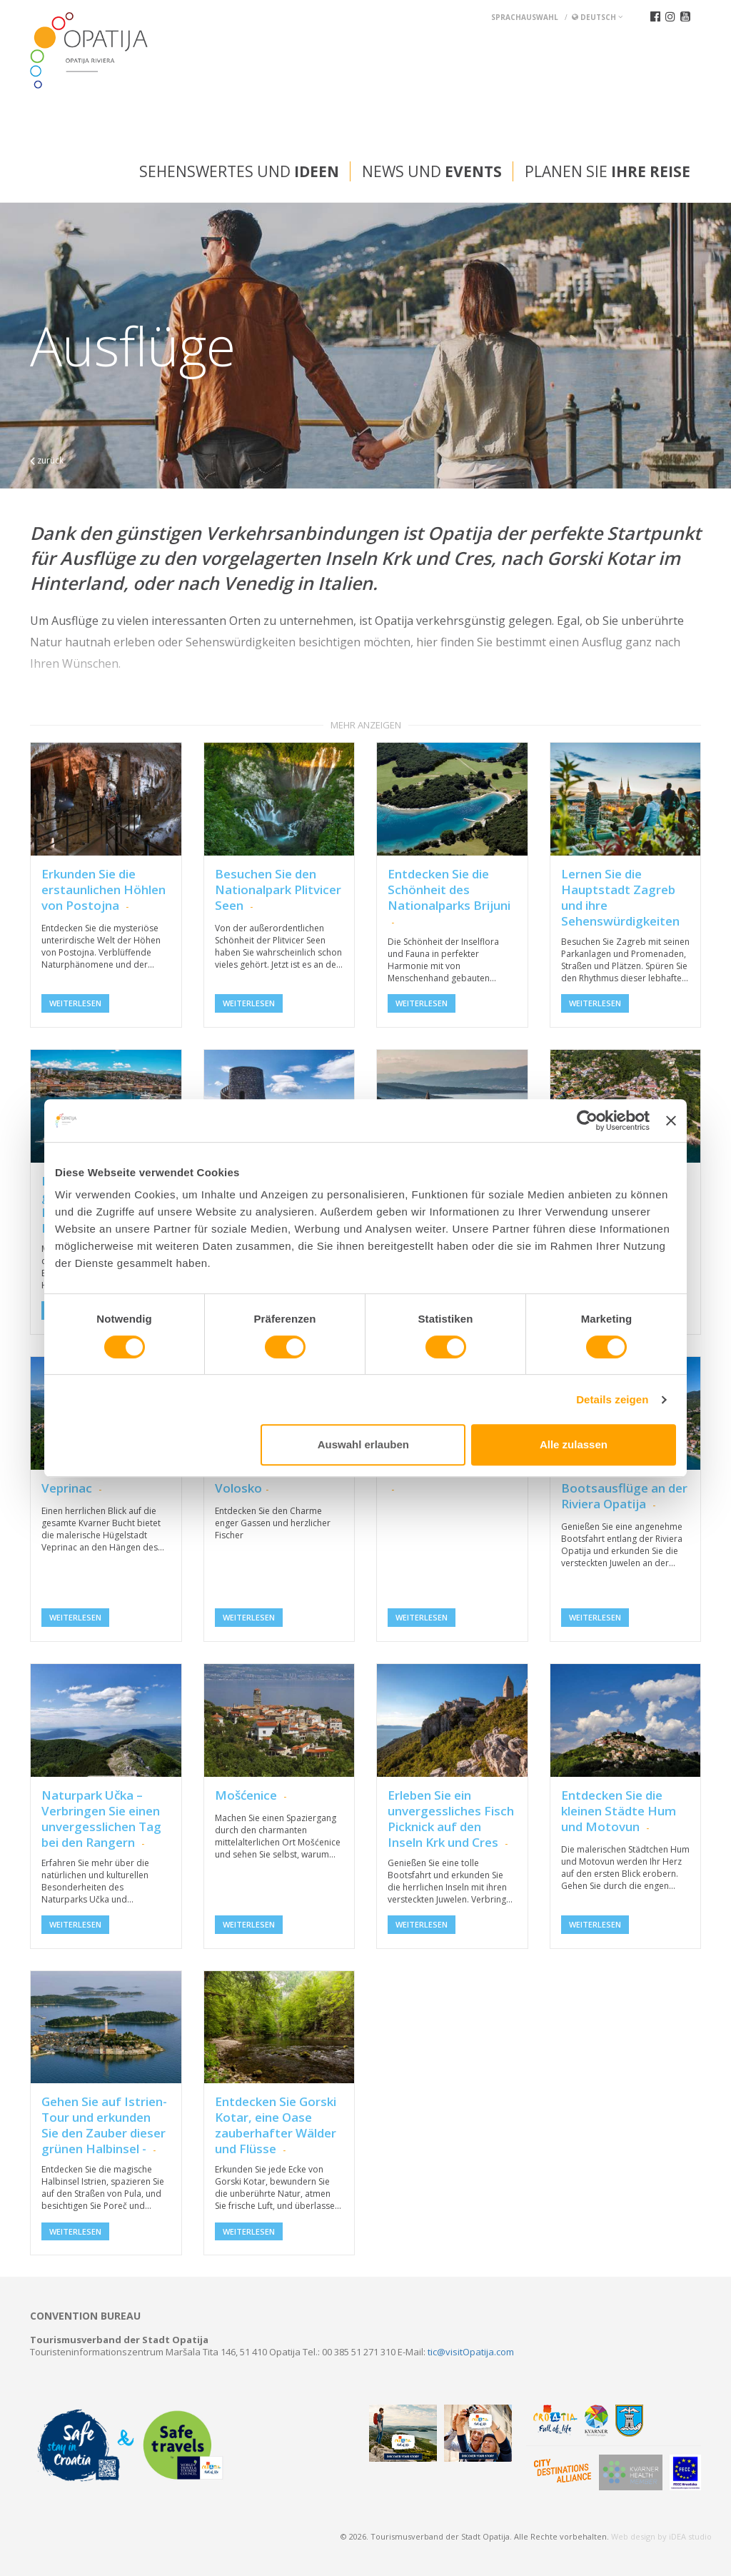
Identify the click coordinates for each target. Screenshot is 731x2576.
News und (432, 171)
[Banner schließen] (671, 1121)
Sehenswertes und (239, 171)
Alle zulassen (574, 1444)
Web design (633, 2536)
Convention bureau (85, 2316)
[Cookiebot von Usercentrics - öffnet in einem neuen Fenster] (587, 1120)
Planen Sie (607, 171)
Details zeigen (612, 1399)
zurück (47, 460)
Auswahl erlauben (363, 1444)
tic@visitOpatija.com (471, 2351)
